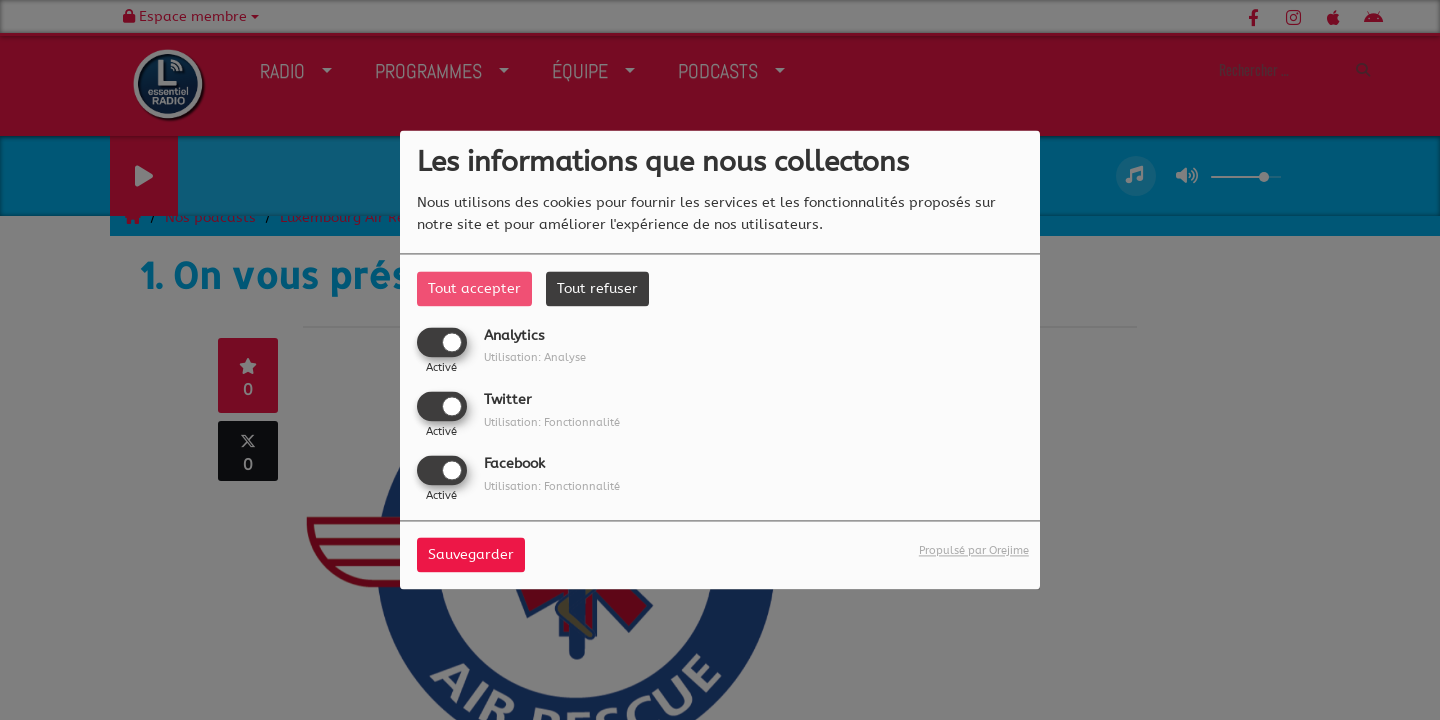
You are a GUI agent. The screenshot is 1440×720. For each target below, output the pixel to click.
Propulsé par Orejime (974, 551)
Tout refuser (597, 288)
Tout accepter (474, 288)
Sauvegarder (471, 555)
